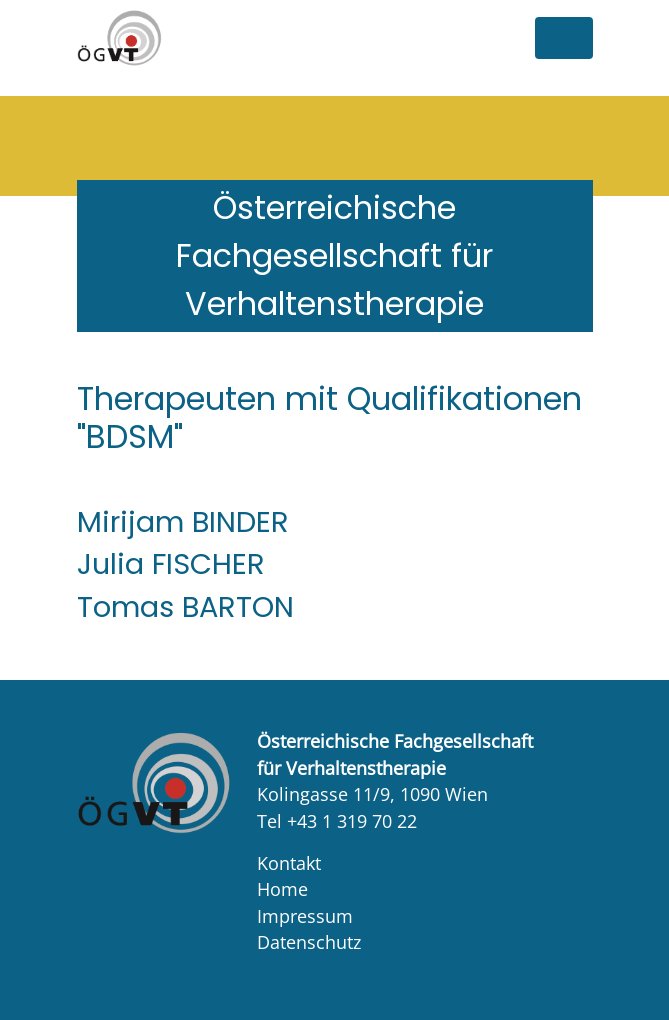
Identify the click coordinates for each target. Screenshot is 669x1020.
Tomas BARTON (185, 607)
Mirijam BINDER (183, 522)
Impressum (305, 916)
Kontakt (289, 863)
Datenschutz (309, 942)
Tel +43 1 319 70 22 (337, 821)
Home (282, 889)
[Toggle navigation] (564, 38)
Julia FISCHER (171, 564)
